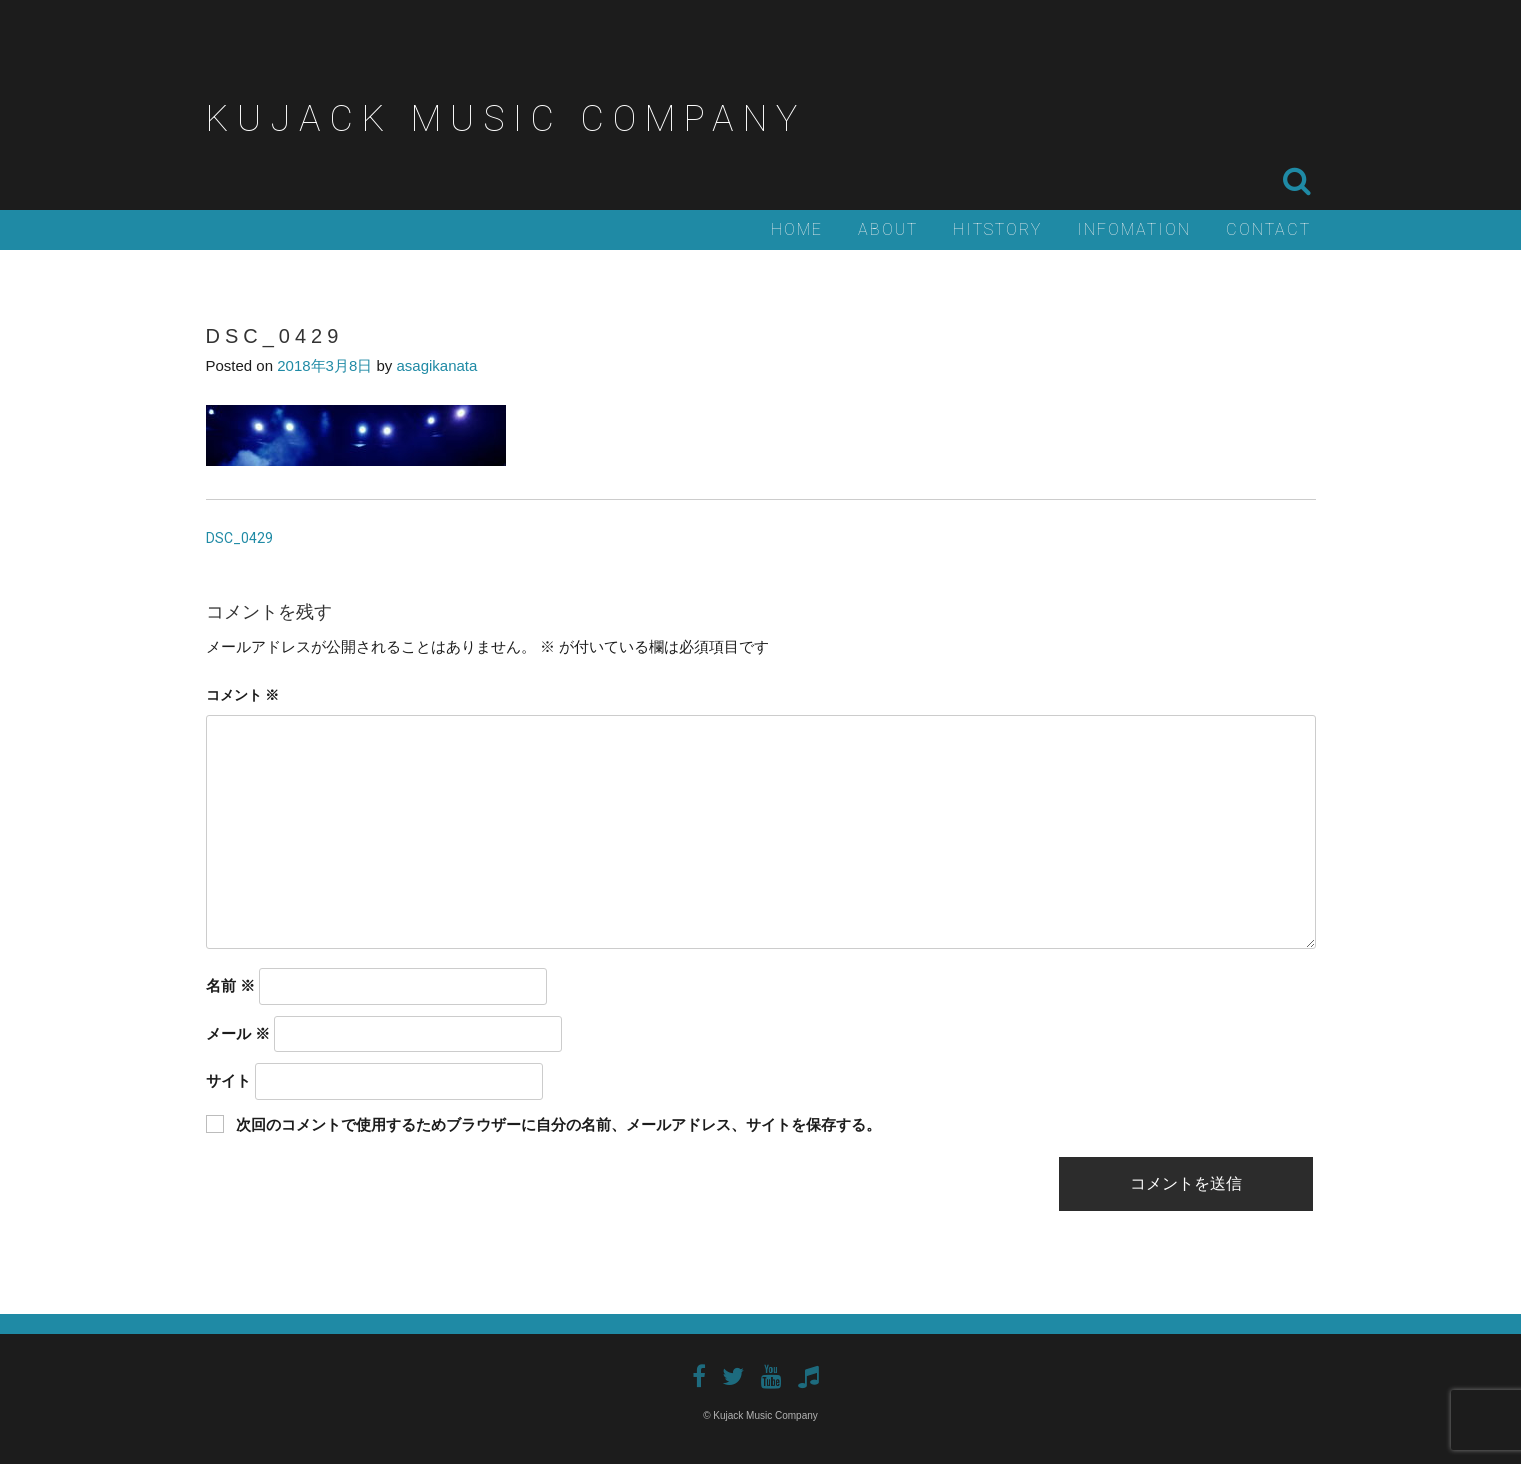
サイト (228, 1080)
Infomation (1134, 229)
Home (797, 229)
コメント (243, 695)
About (888, 229)
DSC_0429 (239, 538)
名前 (230, 985)
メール (238, 1033)
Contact (1268, 229)
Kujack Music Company (506, 119)
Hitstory (997, 229)
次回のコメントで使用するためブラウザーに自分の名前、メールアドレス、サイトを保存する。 (558, 1124)
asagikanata (436, 365)
